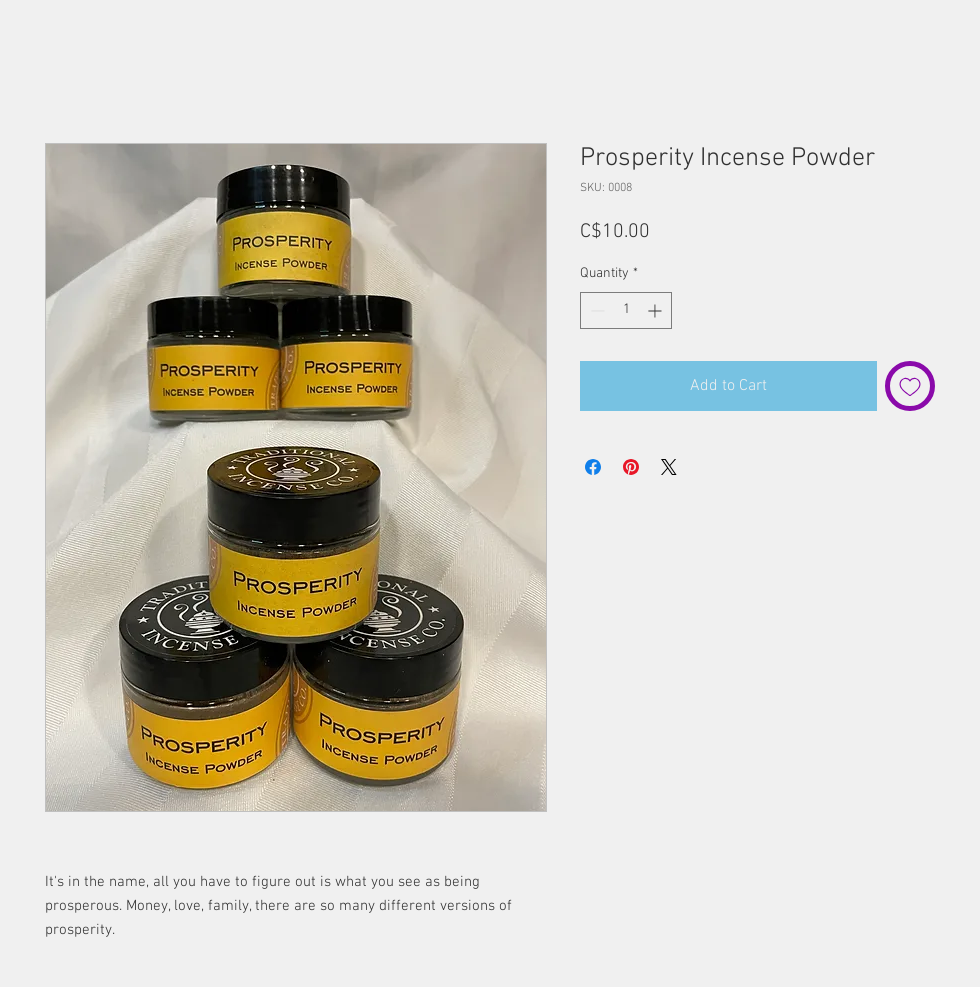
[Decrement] (595, 310)
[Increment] (656, 310)
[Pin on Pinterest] (631, 467)
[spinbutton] (626, 310)
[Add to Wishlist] (910, 386)
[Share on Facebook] (593, 467)
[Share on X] (669, 467)
